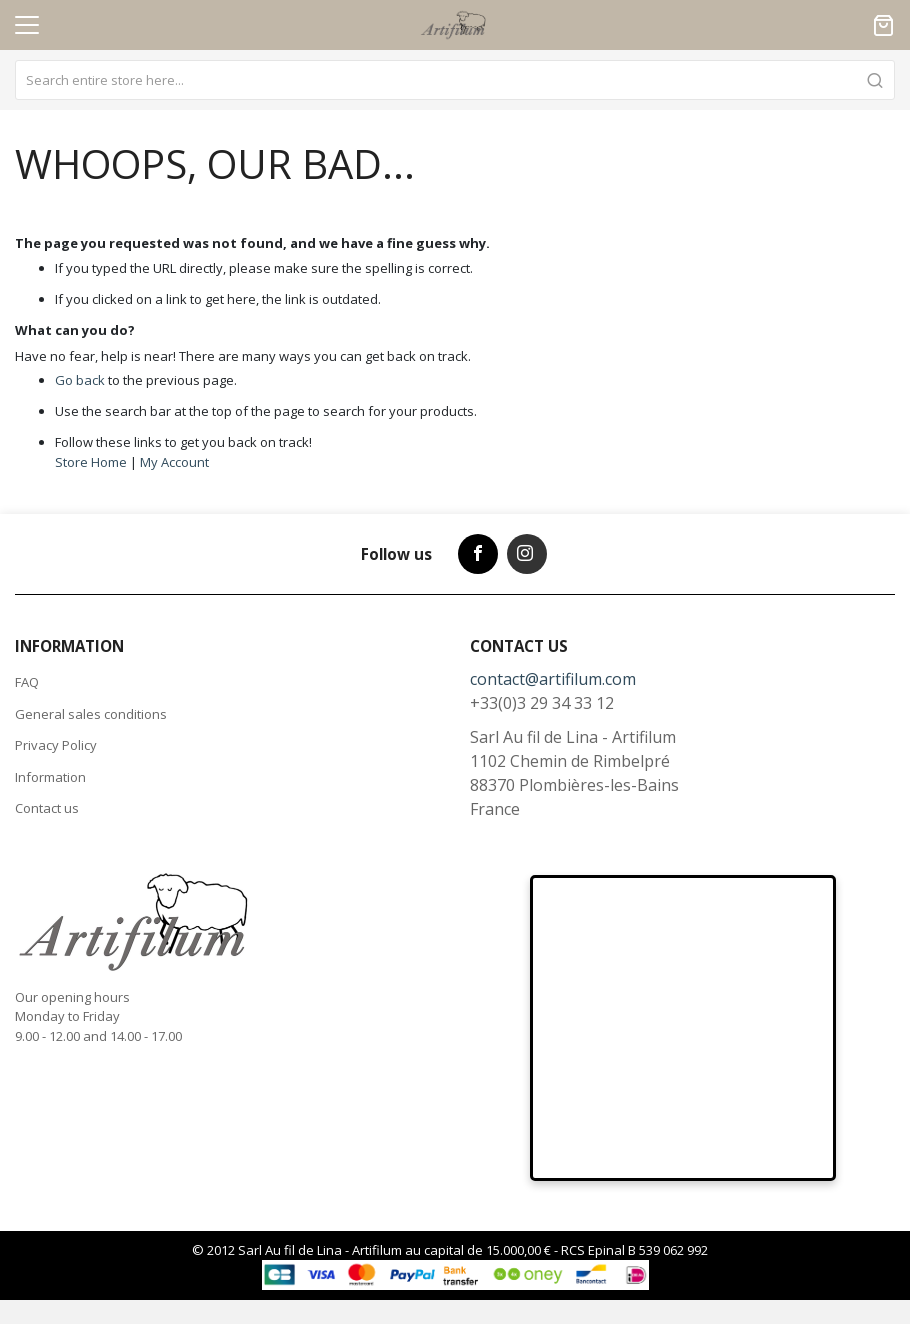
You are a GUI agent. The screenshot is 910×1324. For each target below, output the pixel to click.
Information (50, 777)
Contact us (47, 808)
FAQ (27, 682)
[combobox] (455, 80)
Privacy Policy (56, 745)
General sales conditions (91, 714)
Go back (80, 380)
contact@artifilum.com (553, 679)
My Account (174, 462)
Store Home (91, 462)
